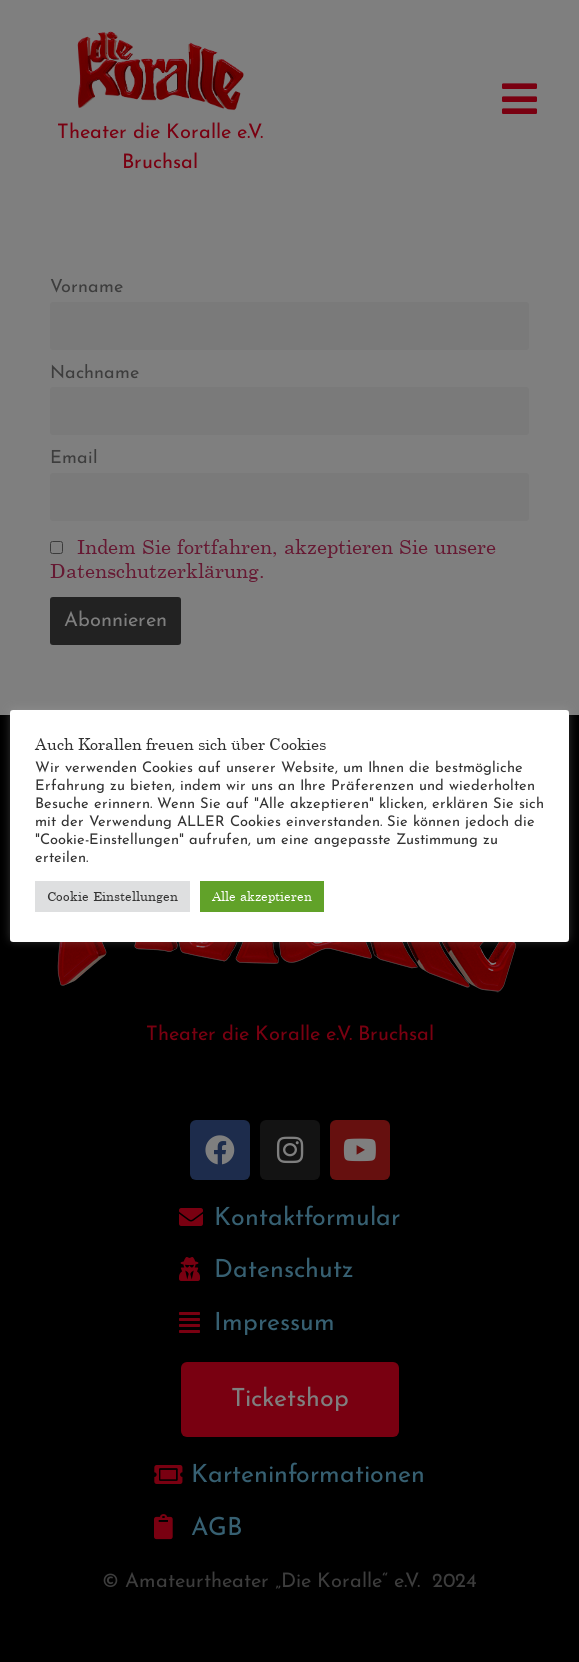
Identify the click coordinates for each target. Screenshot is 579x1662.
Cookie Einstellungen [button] (112, 896)
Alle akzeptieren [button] (262, 896)
